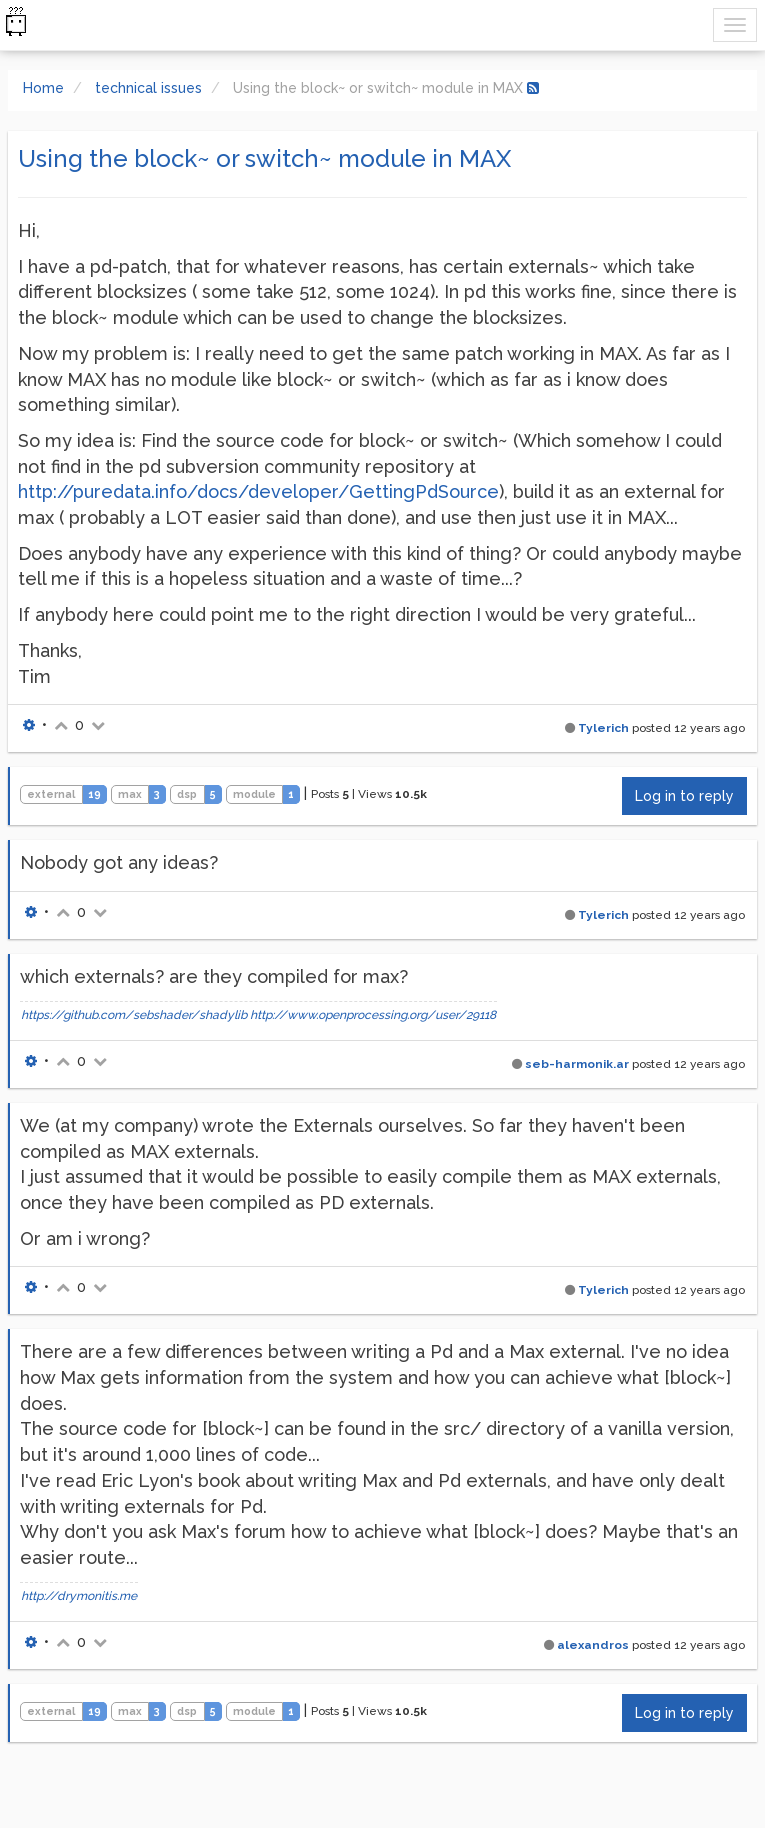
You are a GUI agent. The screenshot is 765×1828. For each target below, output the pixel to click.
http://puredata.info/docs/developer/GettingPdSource (258, 491)
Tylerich (603, 728)
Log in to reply (684, 796)
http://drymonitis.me (79, 1596)
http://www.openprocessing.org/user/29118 (373, 1015)
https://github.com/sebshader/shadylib (134, 1015)
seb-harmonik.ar (577, 1064)
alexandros (593, 1645)
